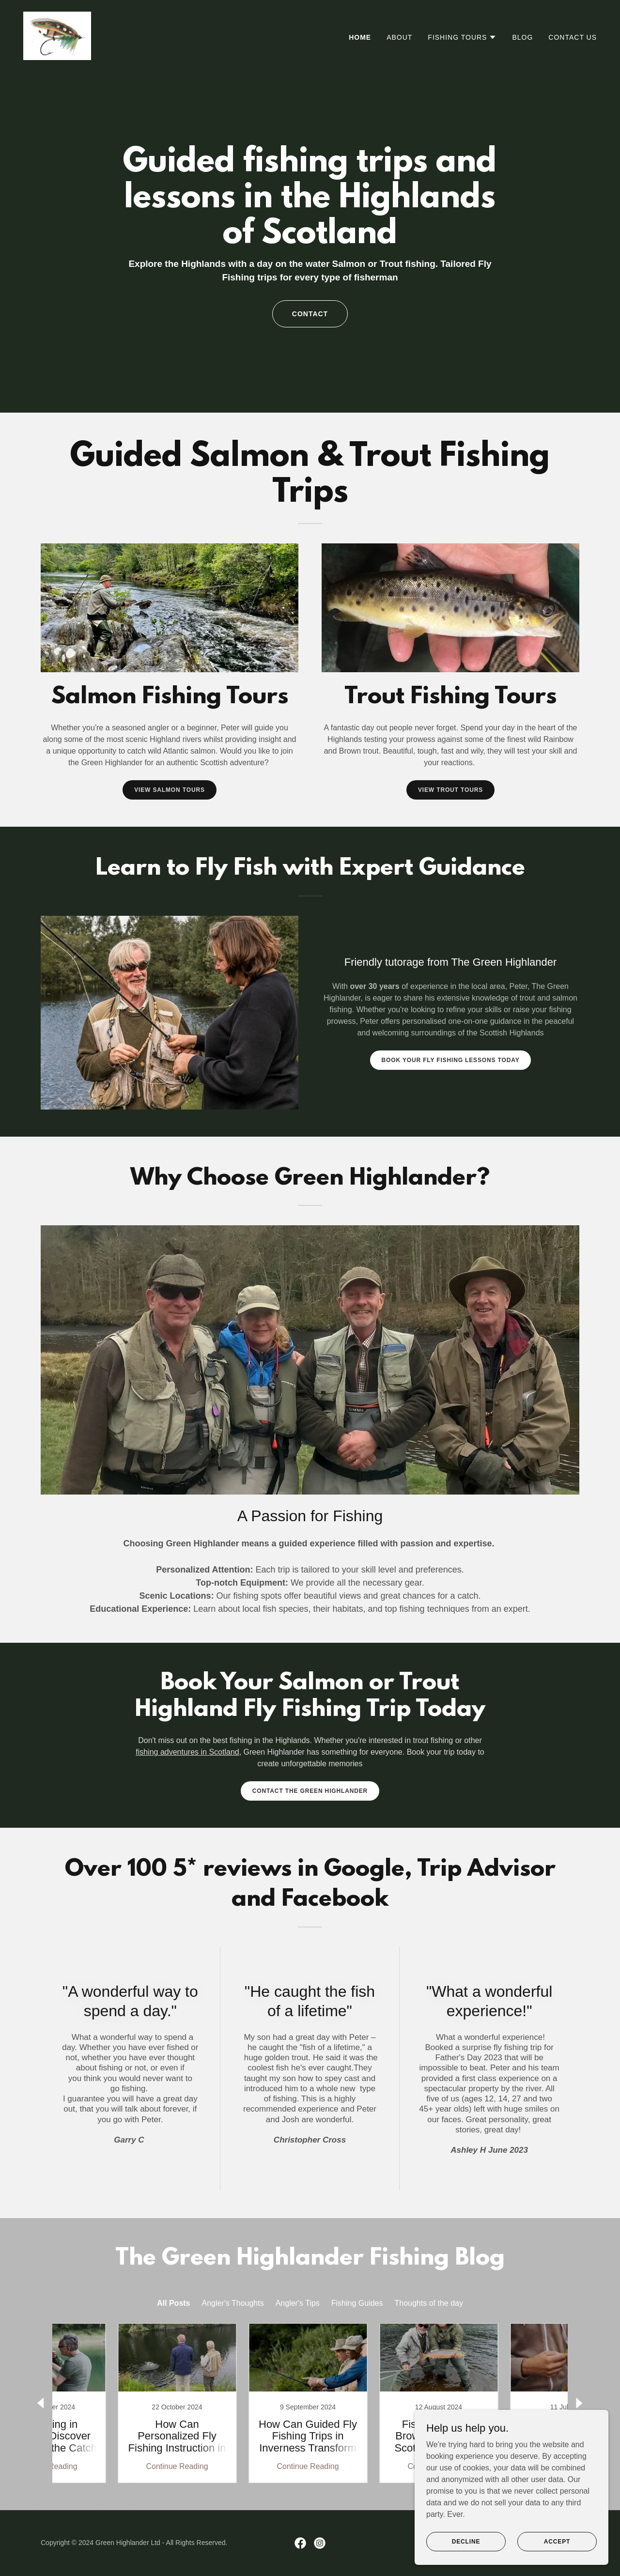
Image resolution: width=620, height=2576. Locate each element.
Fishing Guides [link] (357, 2303)
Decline (466, 2541)
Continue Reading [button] (114, 2466)
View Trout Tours (450, 790)
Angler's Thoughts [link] (233, 2303)
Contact (310, 314)
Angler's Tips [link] (298, 2303)
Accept (557, 2541)
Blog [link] (522, 37)
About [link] (399, 37)
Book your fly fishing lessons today (451, 1060)
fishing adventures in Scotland (187, 1752)
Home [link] (360, 37)
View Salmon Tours (169, 790)
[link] (57, 35)
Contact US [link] (572, 37)
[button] (462, 37)
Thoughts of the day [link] (429, 2303)
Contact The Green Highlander (310, 1791)
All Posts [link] (173, 2303)
